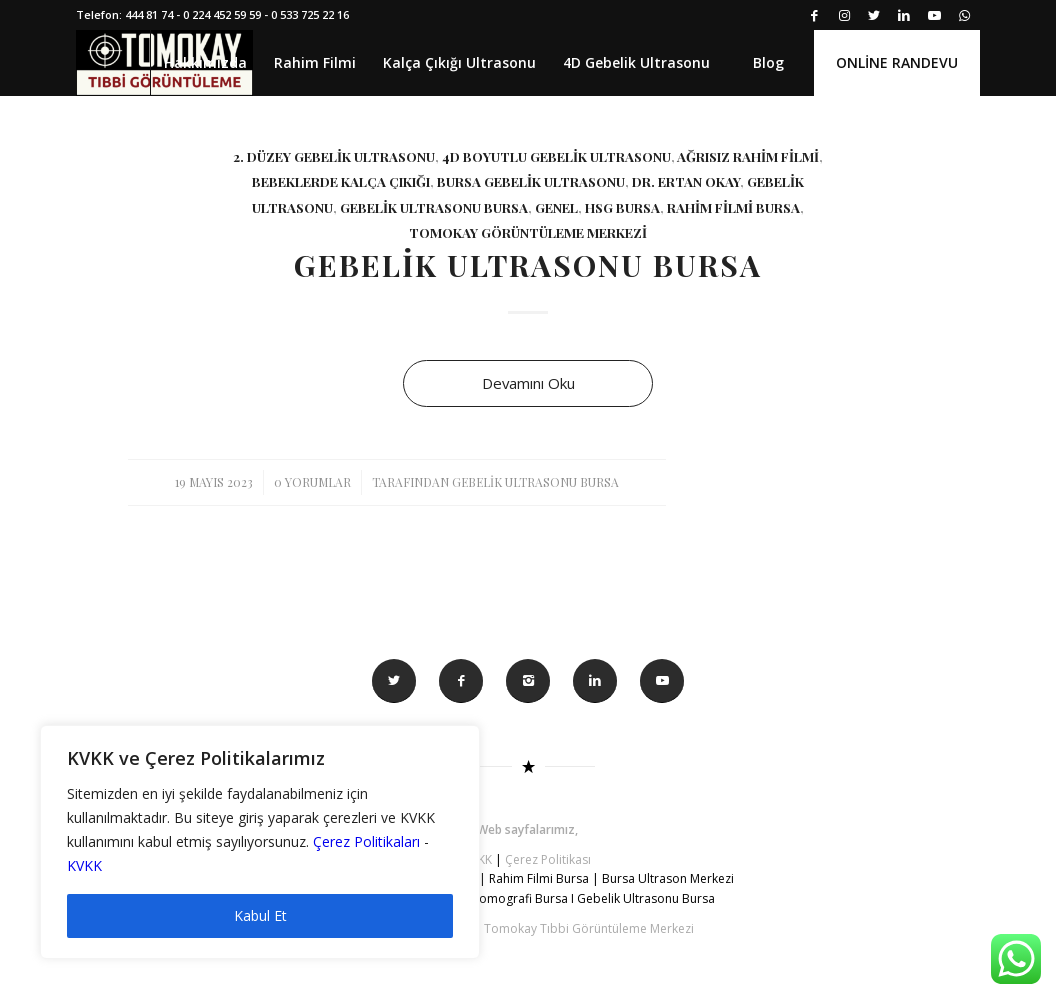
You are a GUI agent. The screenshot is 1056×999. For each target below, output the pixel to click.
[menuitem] (205, 63)
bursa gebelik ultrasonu (531, 181)
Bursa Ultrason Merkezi (669, 878)
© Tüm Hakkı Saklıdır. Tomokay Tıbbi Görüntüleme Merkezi (528, 928)
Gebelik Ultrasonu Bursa (528, 265)
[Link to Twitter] (874, 15)
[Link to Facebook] (814, 15)
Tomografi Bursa (520, 898)
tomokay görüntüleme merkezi (528, 232)
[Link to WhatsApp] (965, 15)
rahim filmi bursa (733, 207)
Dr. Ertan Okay (686, 181)
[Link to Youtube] (934, 15)
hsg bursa (622, 207)
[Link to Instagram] (844, 15)
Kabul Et (260, 915)
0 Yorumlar (312, 482)
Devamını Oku (528, 383)
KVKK (84, 865)
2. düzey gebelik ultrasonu (334, 156)
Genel (556, 207)
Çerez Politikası (548, 859)
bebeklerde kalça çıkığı (341, 181)
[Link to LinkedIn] (904, 15)
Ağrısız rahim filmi (748, 156)
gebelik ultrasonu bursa (434, 207)
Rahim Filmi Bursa (539, 878)
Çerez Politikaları (366, 841)
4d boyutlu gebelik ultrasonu (556, 156)
